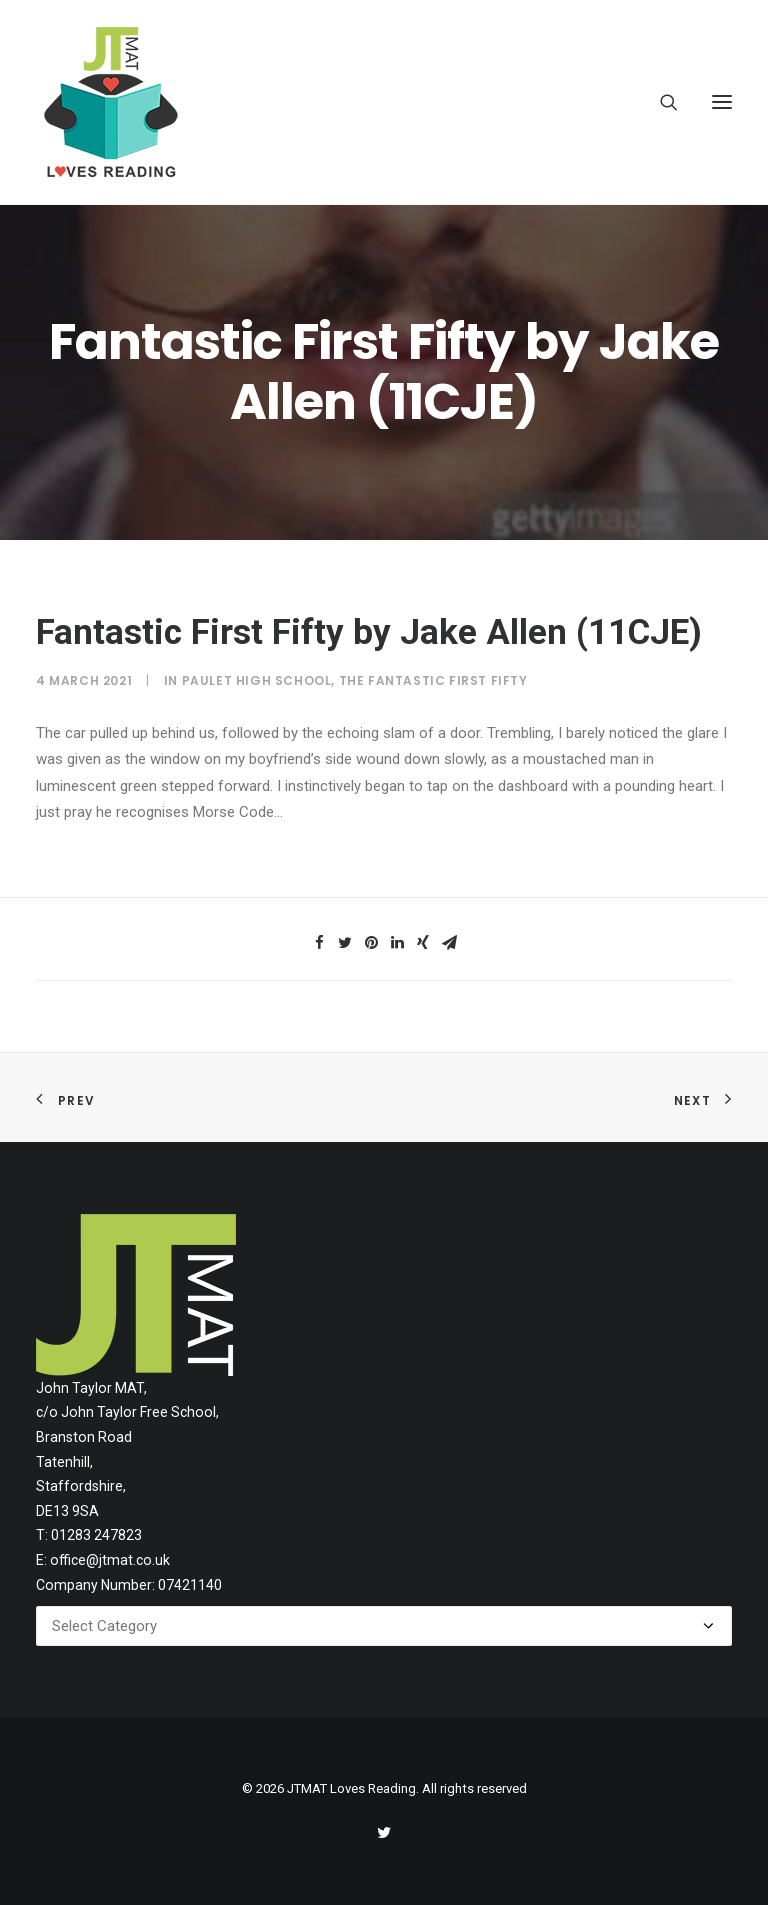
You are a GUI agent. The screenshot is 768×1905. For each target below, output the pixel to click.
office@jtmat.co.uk (110, 1560)
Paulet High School (257, 680)
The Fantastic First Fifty (433, 680)
